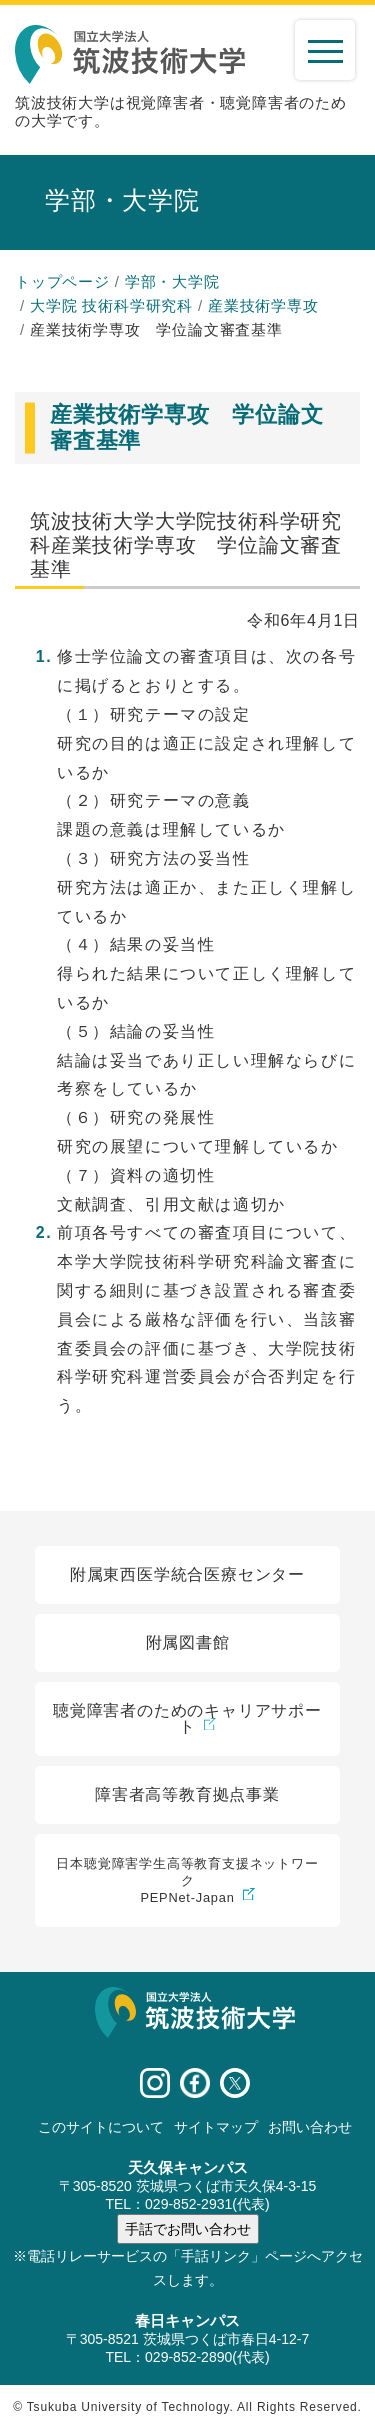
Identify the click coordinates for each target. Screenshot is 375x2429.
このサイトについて (101, 2127)
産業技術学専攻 (263, 305)
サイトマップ (216, 2127)
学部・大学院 (172, 281)
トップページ (62, 281)
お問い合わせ (310, 2127)
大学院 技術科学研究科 (111, 305)
